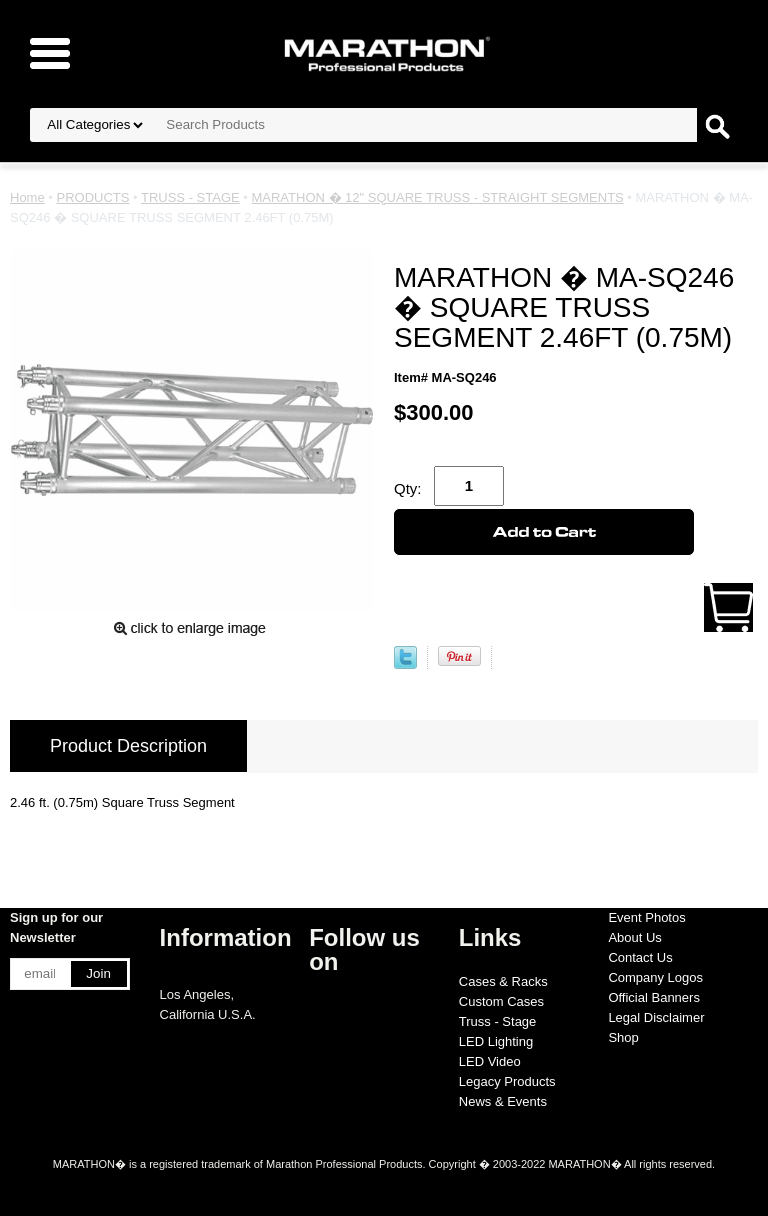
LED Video (490, 1061)
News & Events (503, 1101)
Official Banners (654, 997)
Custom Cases (501, 1001)
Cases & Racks (503, 981)
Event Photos (646, 917)
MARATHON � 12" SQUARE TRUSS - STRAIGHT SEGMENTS (437, 197)
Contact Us (640, 957)
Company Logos (655, 977)
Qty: (408, 488)
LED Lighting (496, 1041)
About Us (634, 937)
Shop (623, 1037)
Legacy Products (507, 1081)
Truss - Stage (498, 1021)
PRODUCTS (92, 197)
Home (27, 197)
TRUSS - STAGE (190, 197)
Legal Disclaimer (656, 1017)
